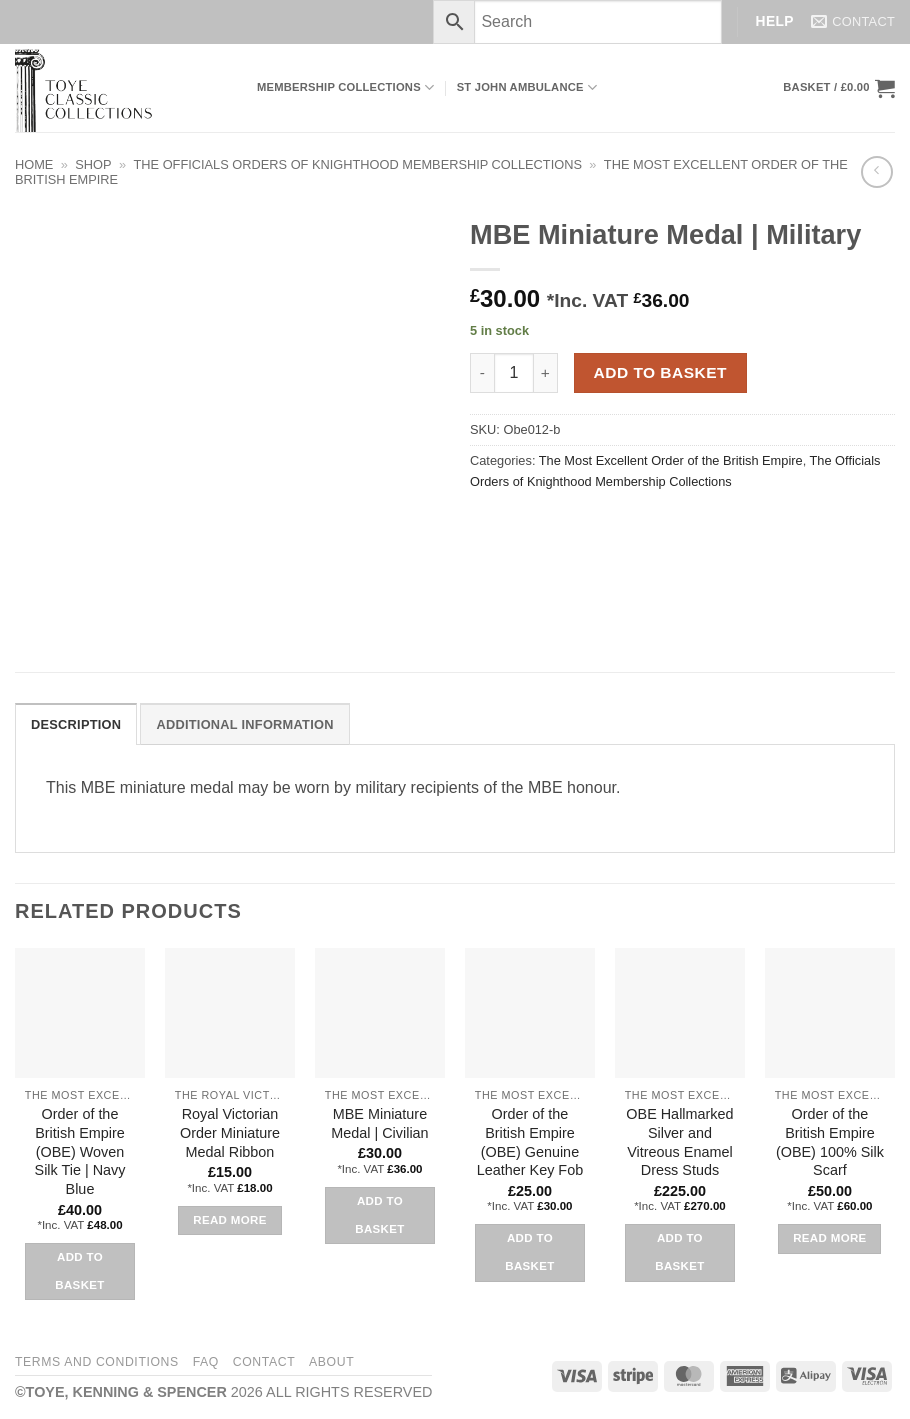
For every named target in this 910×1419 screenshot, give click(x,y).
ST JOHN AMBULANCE (527, 87)
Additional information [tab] (244, 724)
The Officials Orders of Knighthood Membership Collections (358, 164)
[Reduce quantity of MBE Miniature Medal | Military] (482, 373)
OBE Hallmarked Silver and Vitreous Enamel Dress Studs (679, 1142)
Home (34, 164)
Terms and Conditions (97, 1362)
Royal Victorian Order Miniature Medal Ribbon (230, 1132)
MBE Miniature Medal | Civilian (379, 1123)
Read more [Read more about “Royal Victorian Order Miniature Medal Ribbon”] (230, 1220)
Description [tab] (76, 724)
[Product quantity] (514, 373)
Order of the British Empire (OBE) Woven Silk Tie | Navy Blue (80, 1151)
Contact (264, 1362)
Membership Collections (345, 87)
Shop (93, 164)
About (331, 1362)
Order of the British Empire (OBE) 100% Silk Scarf (830, 1142)
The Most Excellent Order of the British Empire (671, 460)
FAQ (206, 1362)
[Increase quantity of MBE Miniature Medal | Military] (546, 373)
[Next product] (876, 171)
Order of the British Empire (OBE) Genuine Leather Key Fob (530, 1142)
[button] (839, 88)
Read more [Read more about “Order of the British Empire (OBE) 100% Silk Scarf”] (830, 1238)
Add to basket (660, 372)
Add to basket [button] (79, 1271)
